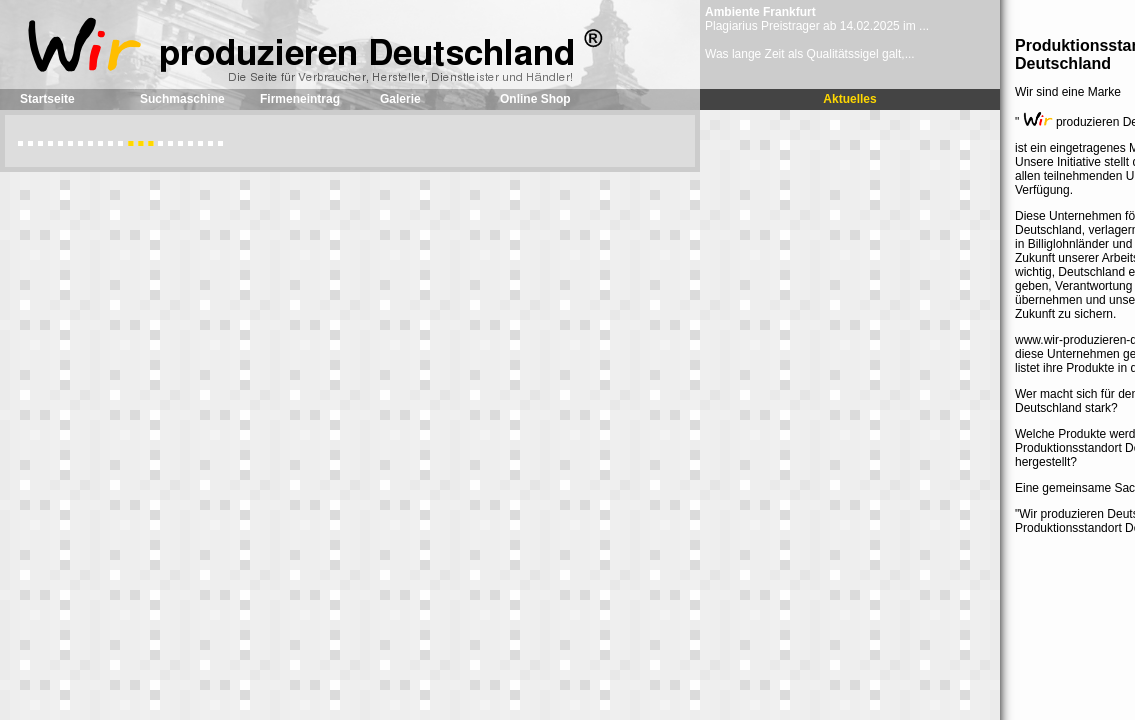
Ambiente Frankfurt (760, 12)
